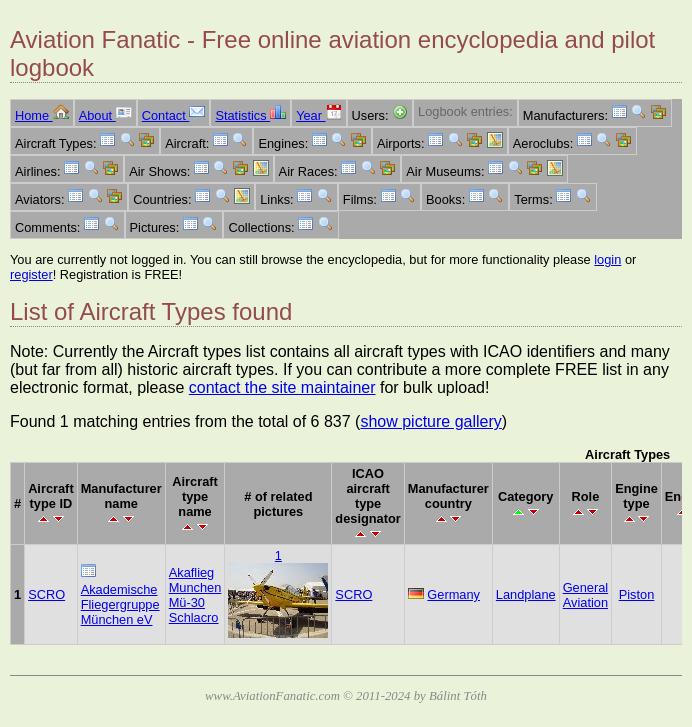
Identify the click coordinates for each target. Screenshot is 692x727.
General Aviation (586, 595)
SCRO (46, 594)
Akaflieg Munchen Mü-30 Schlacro (195, 595)
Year (318, 115)
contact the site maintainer (282, 387)
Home (42, 115)
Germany (453, 594)
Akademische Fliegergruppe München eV (120, 604)
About (105, 115)
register (31, 274)
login (607, 259)
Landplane (526, 594)
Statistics (250, 115)
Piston (637, 594)
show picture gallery (430, 421)
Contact (174, 115)
